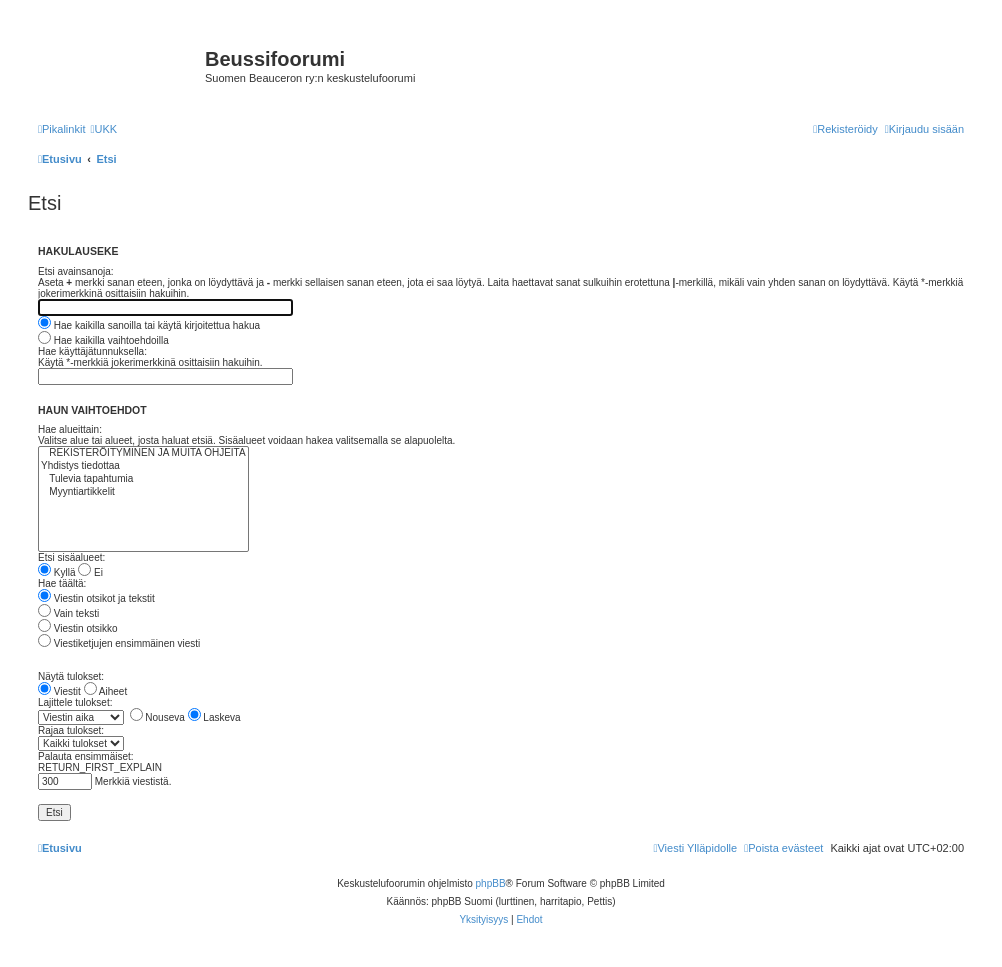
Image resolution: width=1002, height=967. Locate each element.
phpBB (491, 883)
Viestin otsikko (78, 628)
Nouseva (157, 717)
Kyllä (56, 572)
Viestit (59, 691)
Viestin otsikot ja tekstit (96, 598)
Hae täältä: (62, 583)
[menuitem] (103, 129)
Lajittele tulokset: (75, 702)
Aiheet (106, 691)
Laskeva (214, 717)
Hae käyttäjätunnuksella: (92, 351)
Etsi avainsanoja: (76, 271)
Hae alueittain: (70, 429)
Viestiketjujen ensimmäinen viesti (119, 643)
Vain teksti (68, 613)
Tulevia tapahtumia (143, 479)
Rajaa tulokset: (71, 730)
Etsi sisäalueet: (71, 557)
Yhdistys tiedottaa (143, 466)
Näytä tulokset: (71, 676)
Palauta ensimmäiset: (86, 756)
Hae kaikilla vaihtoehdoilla (103, 340)
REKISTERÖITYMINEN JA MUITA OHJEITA (143, 453)
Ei (90, 572)
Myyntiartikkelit (143, 492)
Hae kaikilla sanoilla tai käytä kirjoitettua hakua (149, 325)
